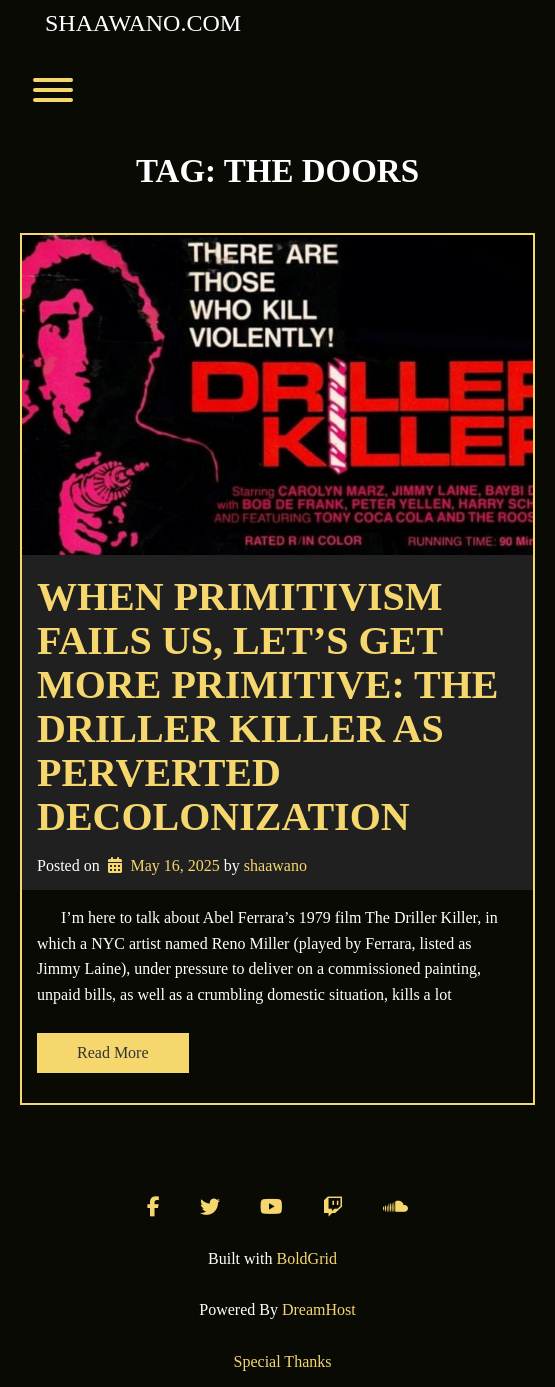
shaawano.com (143, 23)
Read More (113, 1052)
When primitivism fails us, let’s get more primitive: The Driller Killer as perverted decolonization (268, 706)
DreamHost (319, 1309)
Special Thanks (283, 1361)
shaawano (275, 865)
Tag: (277, 171)
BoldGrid (307, 1258)
